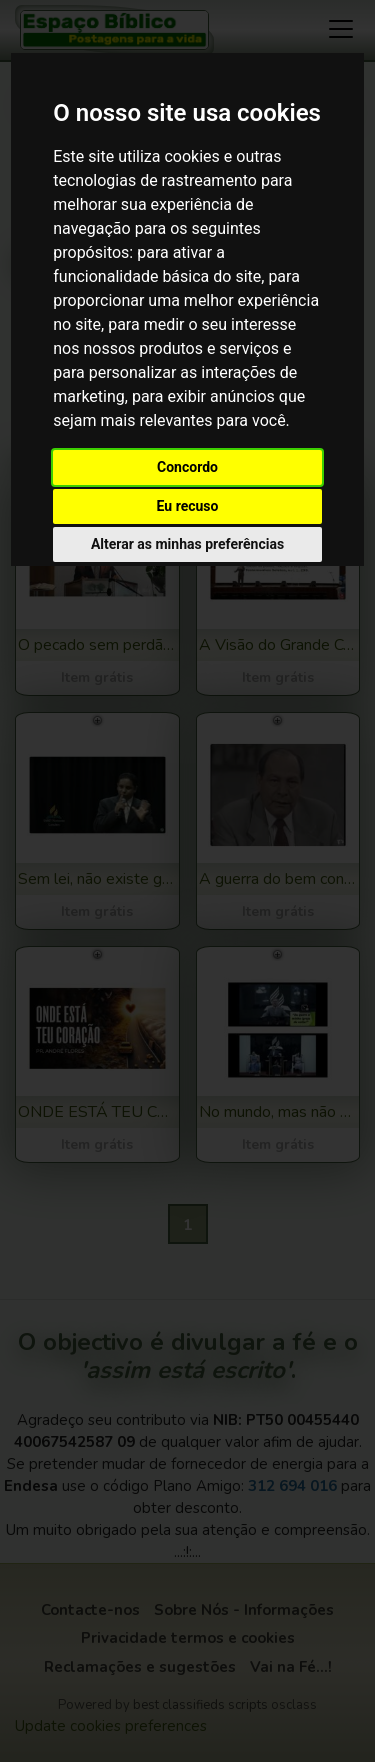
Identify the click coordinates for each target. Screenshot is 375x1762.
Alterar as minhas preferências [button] (187, 544)
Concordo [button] (187, 467)
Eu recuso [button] (188, 506)
